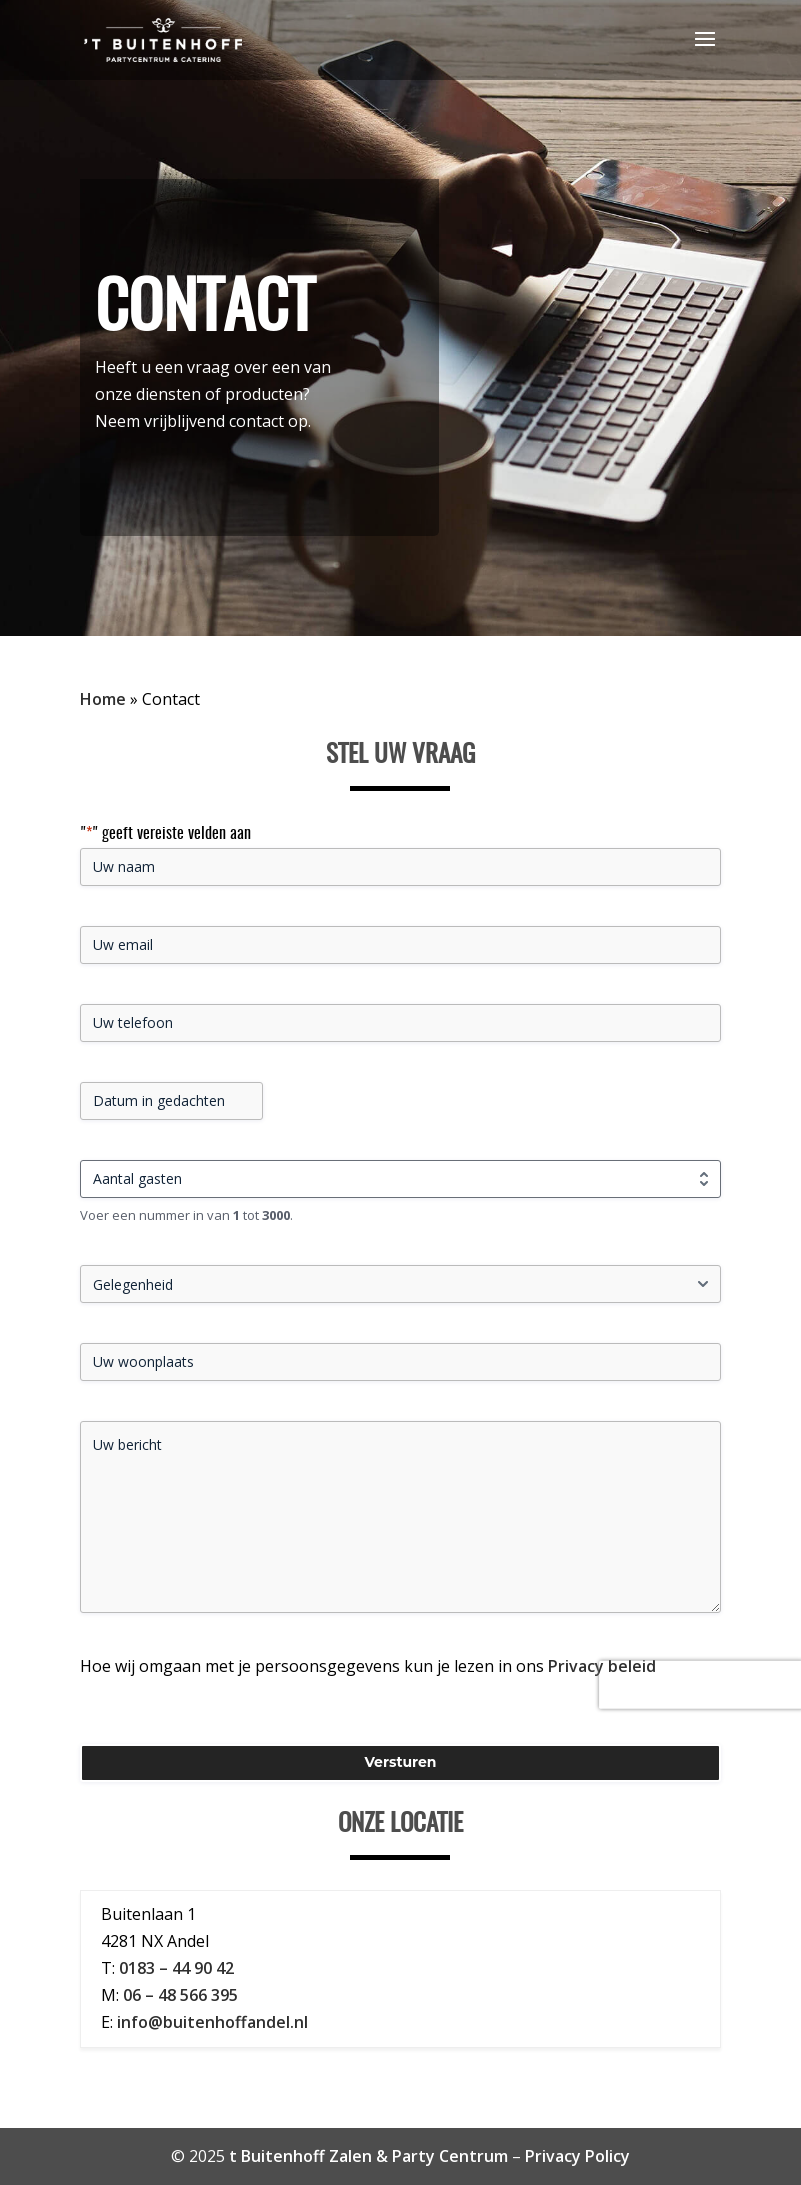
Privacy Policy (577, 2156)
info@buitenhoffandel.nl (212, 2022)
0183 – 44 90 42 (176, 1968)
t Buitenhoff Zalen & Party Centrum (368, 2156)
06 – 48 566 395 (180, 1995)
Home (103, 699)
